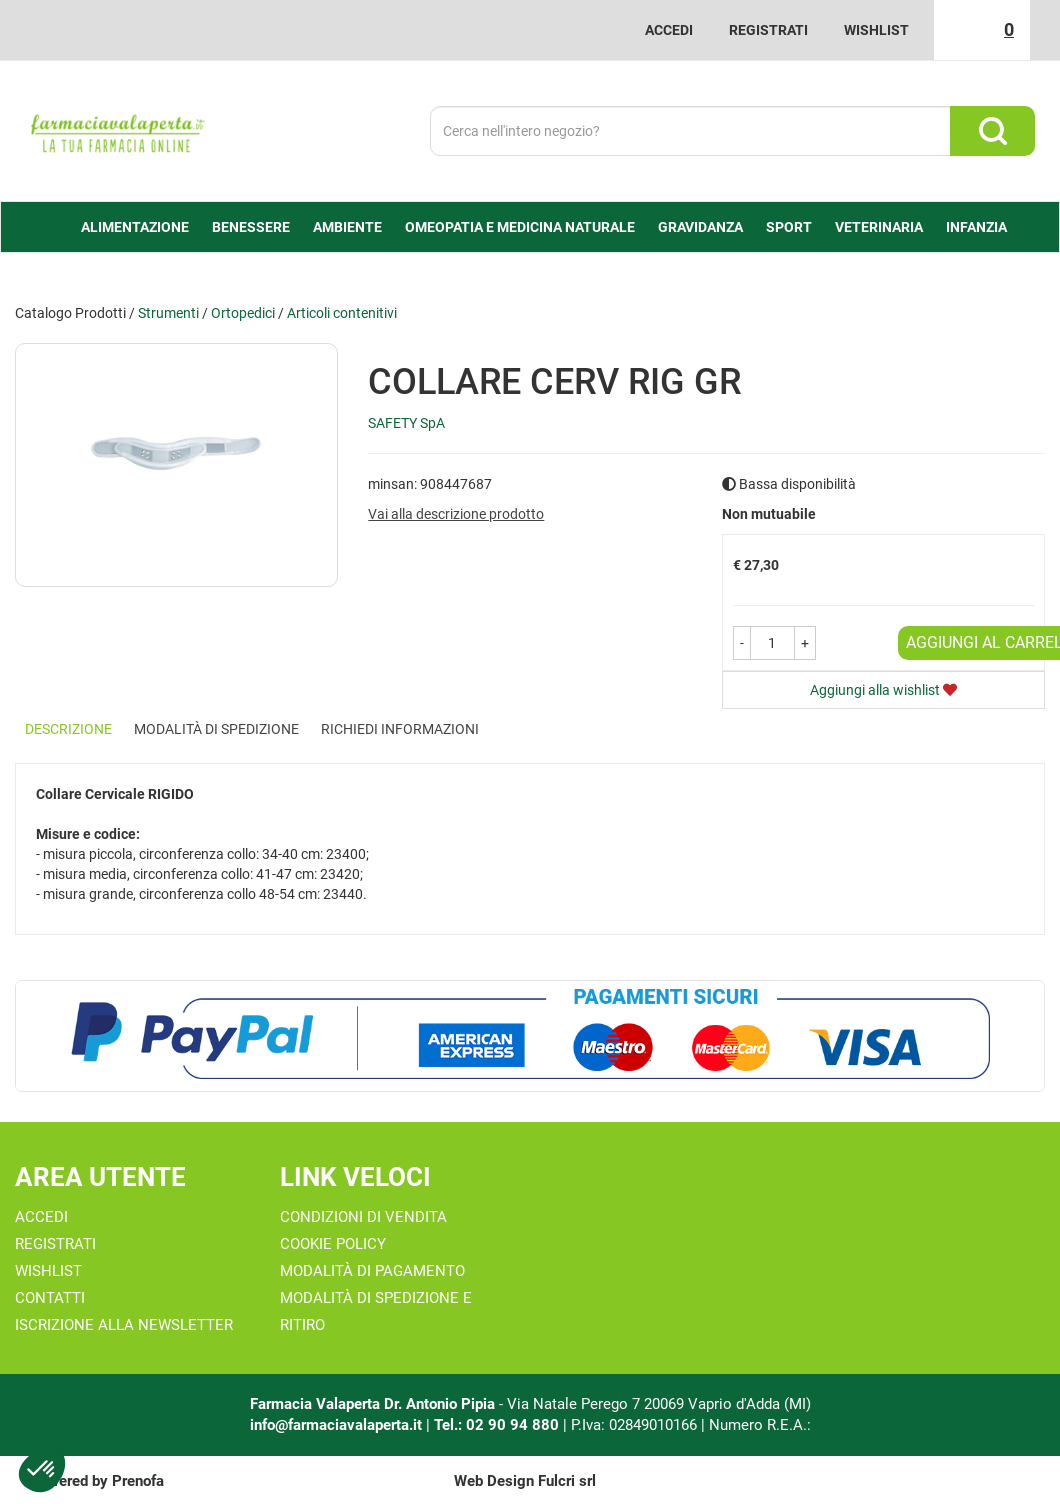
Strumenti (168, 313)
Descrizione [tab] (68, 729)
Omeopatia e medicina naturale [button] (520, 227)
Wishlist (876, 30)
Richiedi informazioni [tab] (400, 729)
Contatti (50, 1298)
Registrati (768, 30)
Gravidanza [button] (700, 227)
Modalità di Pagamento (372, 1271)
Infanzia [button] (976, 227)
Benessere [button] (251, 227)
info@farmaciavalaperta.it (336, 1425)
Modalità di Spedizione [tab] (216, 729)
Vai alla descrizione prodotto (456, 514)
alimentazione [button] (135, 227)
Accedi (669, 30)
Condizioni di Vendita (363, 1217)
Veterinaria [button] (879, 227)
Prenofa (138, 1481)
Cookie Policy (333, 1244)
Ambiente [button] (347, 227)
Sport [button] (789, 227)
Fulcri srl (567, 1481)
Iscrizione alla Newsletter (124, 1325)
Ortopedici (243, 313)
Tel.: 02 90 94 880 (498, 1425)
